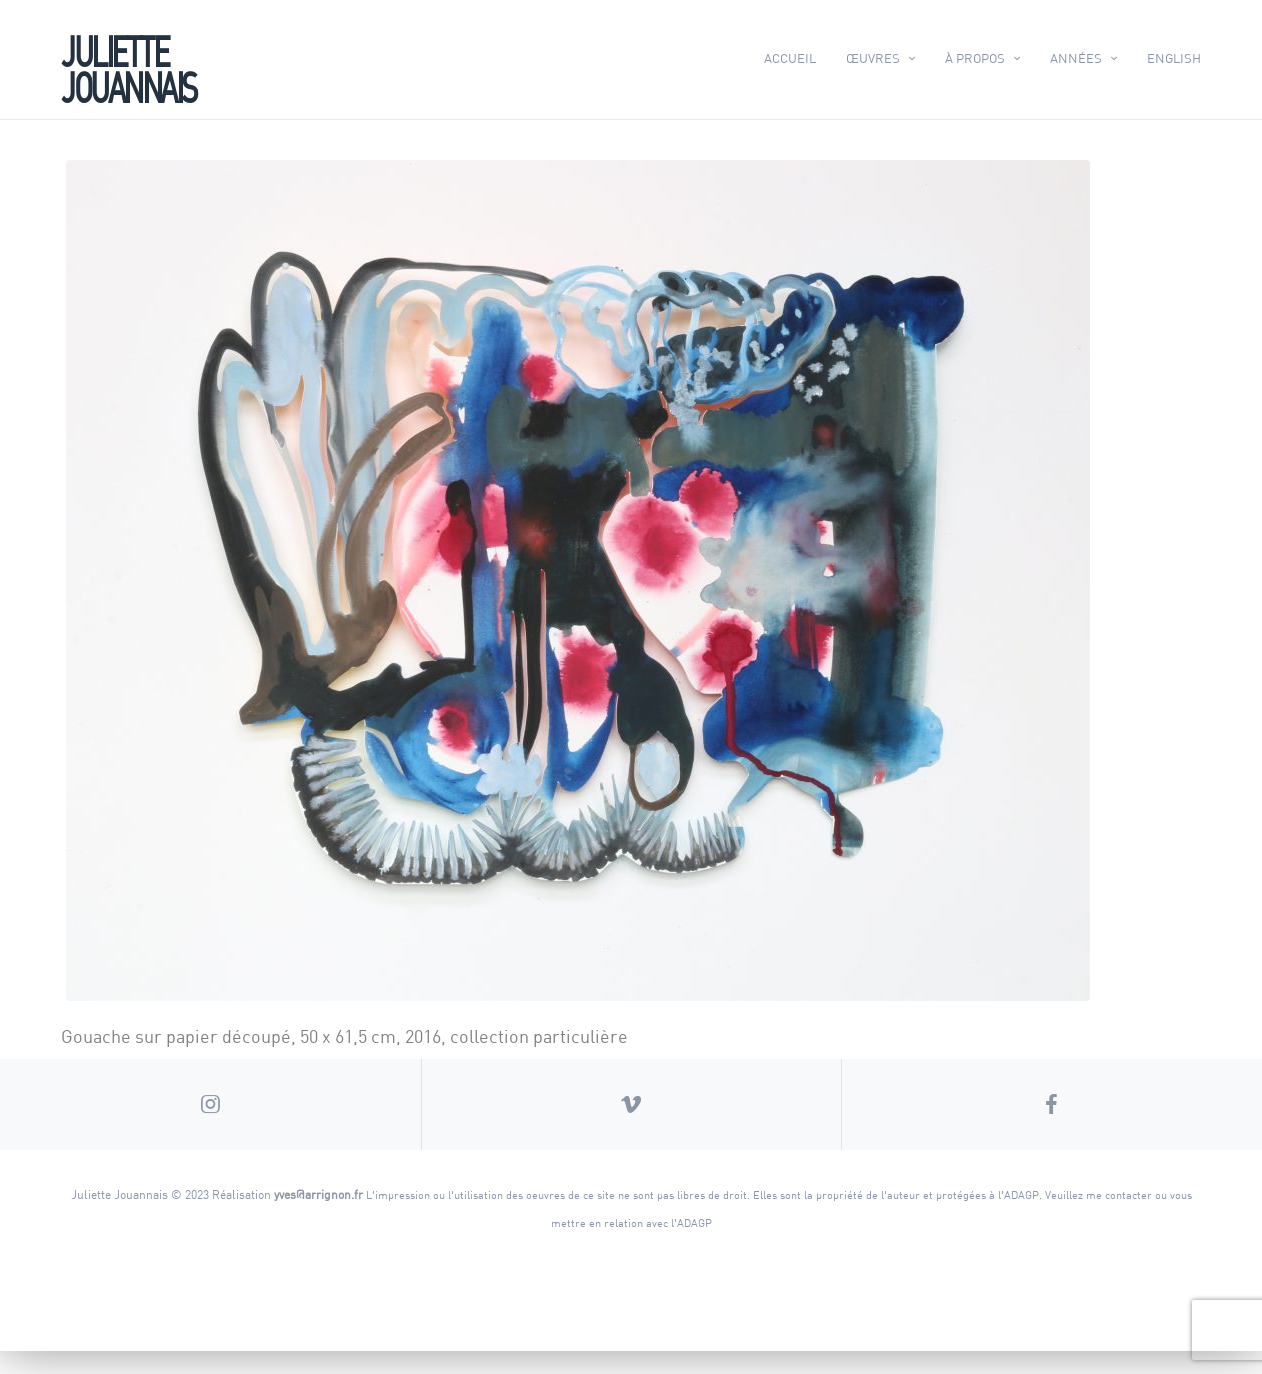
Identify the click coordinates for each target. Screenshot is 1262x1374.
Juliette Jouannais (128, 67)
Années (1076, 58)
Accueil (790, 58)
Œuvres (873, 58)
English (1174, 58)
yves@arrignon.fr (318, 1217)
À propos (975, 58)
